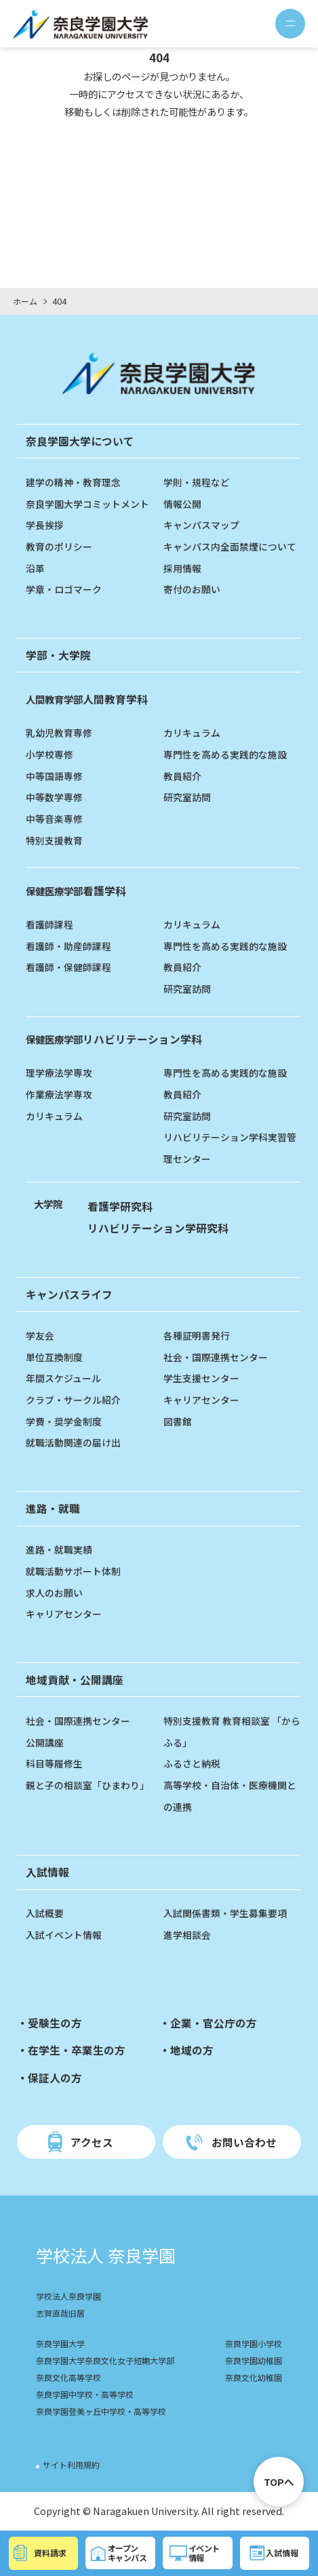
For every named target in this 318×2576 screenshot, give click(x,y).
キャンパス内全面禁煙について (229, 546)
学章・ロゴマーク (64, 589)
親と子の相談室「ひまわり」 (87, 1785)
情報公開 (182, 503)
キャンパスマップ (201, 524)
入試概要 (45, 1913)
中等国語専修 (54, 776)
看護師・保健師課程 (68, 967)
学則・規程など (196, 482)
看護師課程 (49, 924)
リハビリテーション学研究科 (157, 1228)
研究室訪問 (187, 797)
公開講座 (45, 1742)
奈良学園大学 (62, 2344)
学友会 (40, 1335)
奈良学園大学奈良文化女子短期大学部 (111, 2361)
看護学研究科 (120, 1206)
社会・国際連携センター (215, 1357)
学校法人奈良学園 (71, 2297)
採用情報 (182, 568)
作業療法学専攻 (59, 1094)
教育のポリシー (59, 546)
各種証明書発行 (196, 1335)
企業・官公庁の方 (213, 2023)
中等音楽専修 (54, 818)
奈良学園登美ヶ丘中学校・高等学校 (106, 2412)
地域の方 (192, 2050)
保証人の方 (55, 2077)
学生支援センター (201, 1378)
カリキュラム (191, 732)
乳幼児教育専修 (59, 732)
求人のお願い (54, 1592)
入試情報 (47, 1872)
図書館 (177, 1421)
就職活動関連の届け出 (73, 1442)
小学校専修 (49, 754)
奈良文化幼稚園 (251, 2378)
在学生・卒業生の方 (76, 2050)
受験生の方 (55, 2023)
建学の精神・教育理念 (73, 482)
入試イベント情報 (64, 1934)
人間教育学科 (87, 699)
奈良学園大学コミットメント (87, 503)
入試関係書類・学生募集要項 (225, 1913)
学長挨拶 (45, 524)
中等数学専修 (54, 797)
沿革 (35, 568)
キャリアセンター (201, 1399)
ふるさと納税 (191, 1763)
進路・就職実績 (59, 1549)
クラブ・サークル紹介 (73, 1399)
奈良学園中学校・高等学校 (89, 2395)
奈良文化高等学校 (71, 2378)
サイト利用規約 (73, 2466)
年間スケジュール (63, 1378)
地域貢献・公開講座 (74, 1679)
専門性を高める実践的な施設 (225, 754)
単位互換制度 (54, 1357)
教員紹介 (182, 776)
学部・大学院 (58, 655)
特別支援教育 (54, 840)
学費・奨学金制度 (64, 1421)
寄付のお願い (191, 589)
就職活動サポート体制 (73, 1571)
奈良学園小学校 (251, 2344)
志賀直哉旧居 (62, 2314)
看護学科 (76, 890)
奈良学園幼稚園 (251, 2361)
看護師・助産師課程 (68, 946)
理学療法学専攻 (59, 1072)
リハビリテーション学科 (114, 1039)
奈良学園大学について (80, 441)
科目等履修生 (54, 1763)
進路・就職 (53, 1508)
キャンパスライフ (69, 1294)
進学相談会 (187, 1934)
